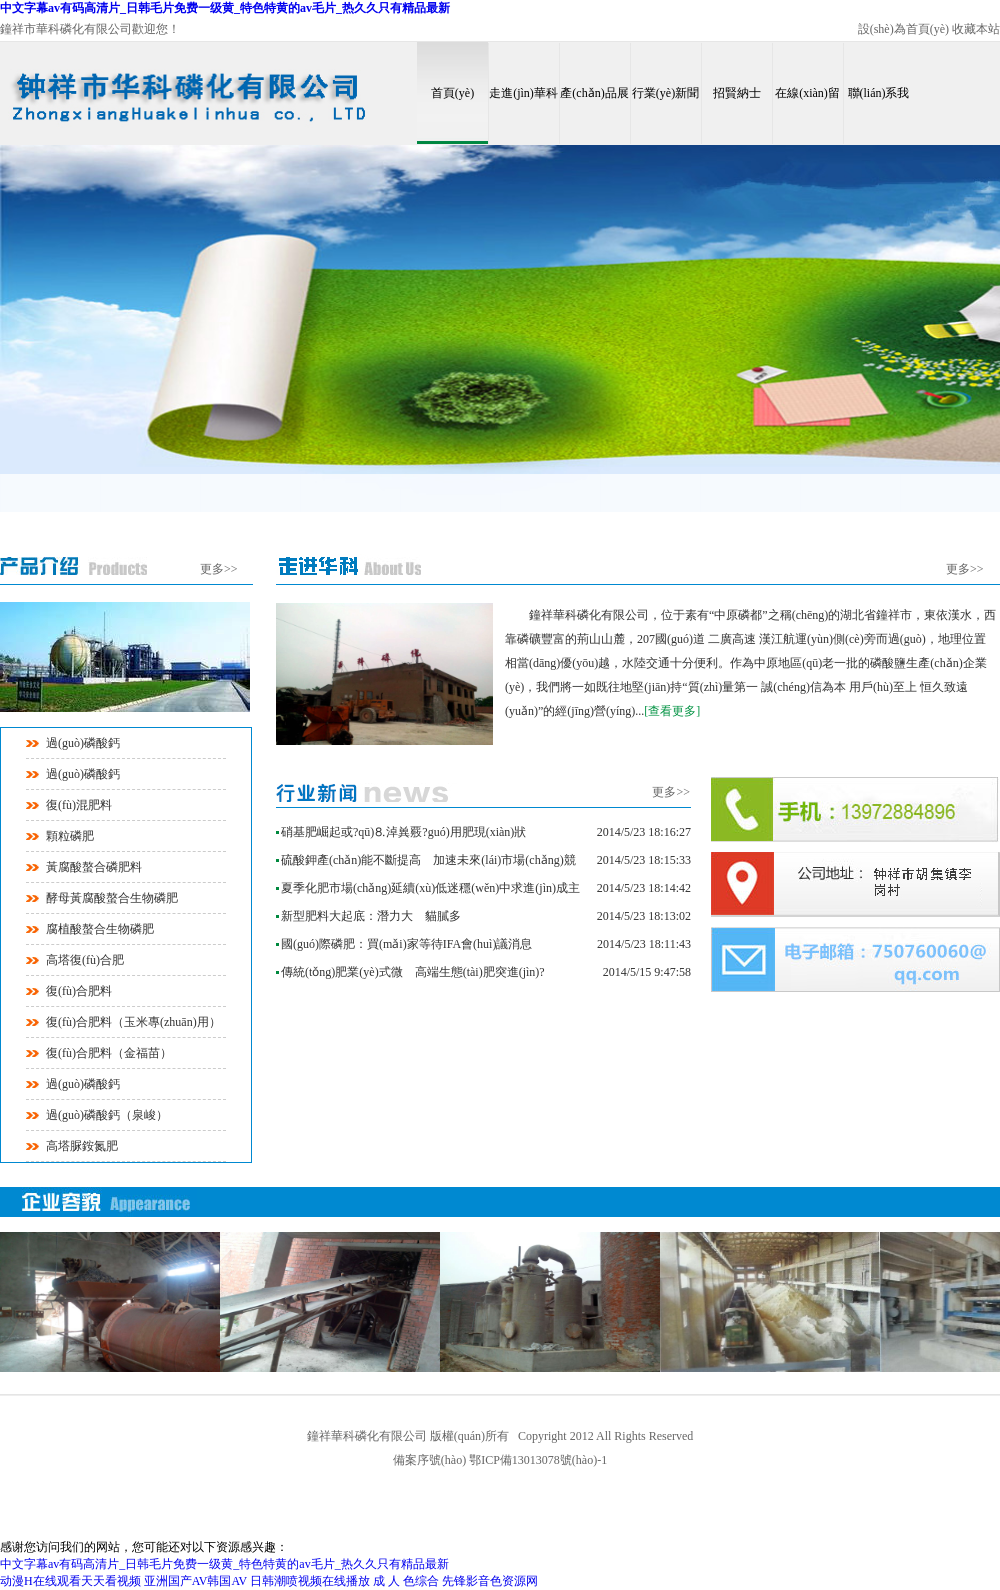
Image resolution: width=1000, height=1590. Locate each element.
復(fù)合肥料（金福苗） (109, 1053)
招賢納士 (737, 93)
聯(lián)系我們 (879, 115)
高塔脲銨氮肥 (82, 1146)
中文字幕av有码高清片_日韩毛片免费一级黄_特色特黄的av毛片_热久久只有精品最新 (225, 8)
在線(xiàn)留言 (807, 115)
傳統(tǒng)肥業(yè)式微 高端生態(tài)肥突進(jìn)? (413, 972)
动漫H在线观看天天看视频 (70, 1581)
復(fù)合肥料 (79, 991)
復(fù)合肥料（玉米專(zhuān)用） (133, 1022)
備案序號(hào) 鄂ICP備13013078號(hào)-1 (500, 1460)
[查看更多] (672, 711)
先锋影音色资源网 (490, 1581)
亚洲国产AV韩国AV (195, 1581)
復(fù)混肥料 (79, 805)
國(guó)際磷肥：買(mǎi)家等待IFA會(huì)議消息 (406, 944)
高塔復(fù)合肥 (85, 960)
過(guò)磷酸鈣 (83, 743)
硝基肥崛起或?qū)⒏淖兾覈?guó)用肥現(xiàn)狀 (403, 832)
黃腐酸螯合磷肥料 (94, 867)
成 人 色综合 (406, 1581)
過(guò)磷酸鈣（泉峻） (107, 1115)
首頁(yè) (452, 93)
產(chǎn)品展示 (594, 115)
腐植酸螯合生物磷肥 (100, 929)
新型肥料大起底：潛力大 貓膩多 (371, 916)
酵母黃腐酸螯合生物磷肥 (112, 898)
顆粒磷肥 (70, 836)
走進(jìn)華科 (523, 93)
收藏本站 (976, 29)
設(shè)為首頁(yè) (903, 29)
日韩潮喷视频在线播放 (310, 1581)
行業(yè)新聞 (665, 93)
